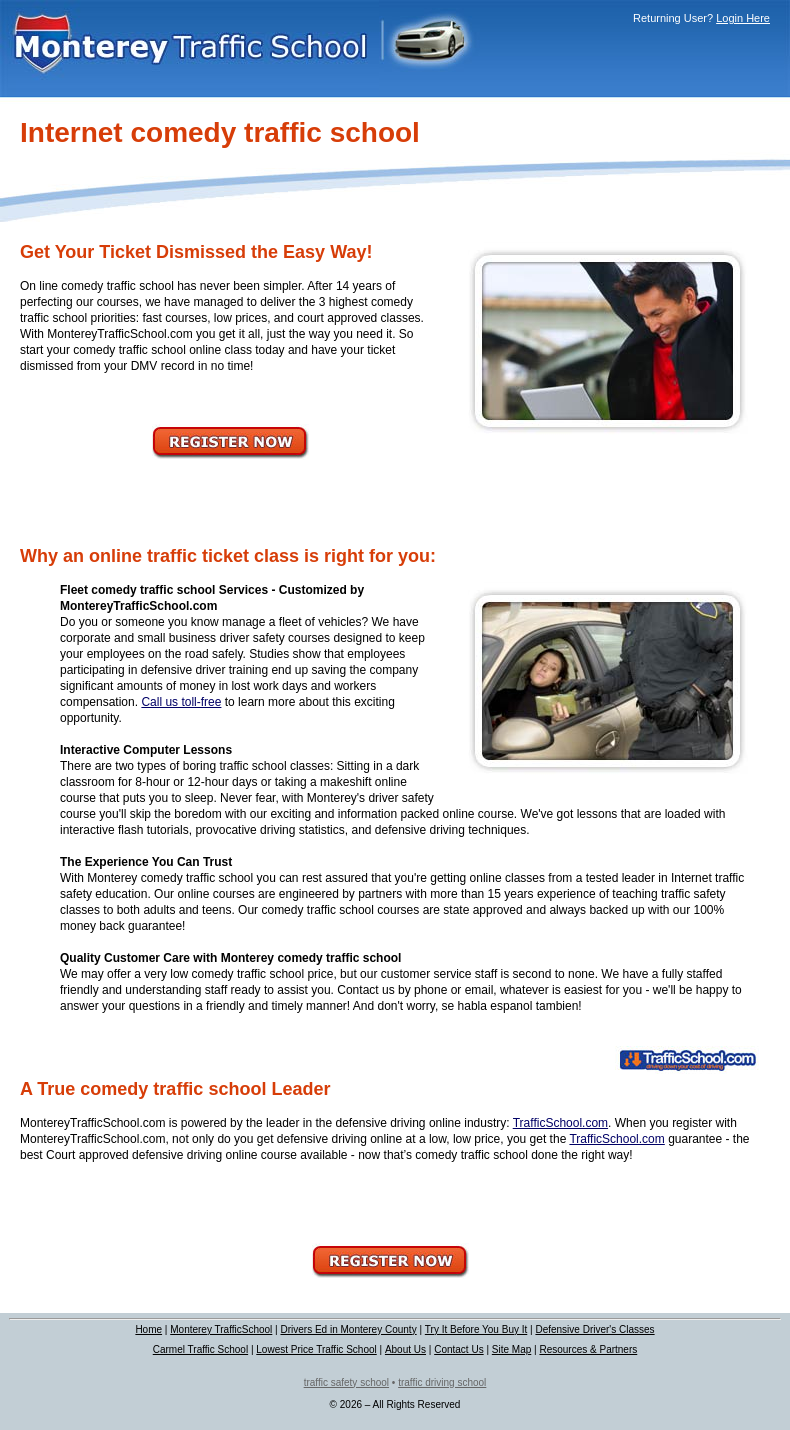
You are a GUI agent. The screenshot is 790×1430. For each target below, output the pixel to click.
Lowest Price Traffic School (316, 1349)
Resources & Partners (588, 1349)
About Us (405, 1349)
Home (148, 1329)
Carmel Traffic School (200, 1349)
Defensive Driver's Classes (594, 1329)
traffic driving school (442, 1382)
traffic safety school (346, 1382)
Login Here (743, 18)
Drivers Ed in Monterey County (348, 1329)
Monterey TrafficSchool (221, 1329)
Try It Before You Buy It (476, 1329)
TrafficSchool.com (560, 1123)
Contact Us (458, 1349)
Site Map (511, 1349)
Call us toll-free (181, 702)
